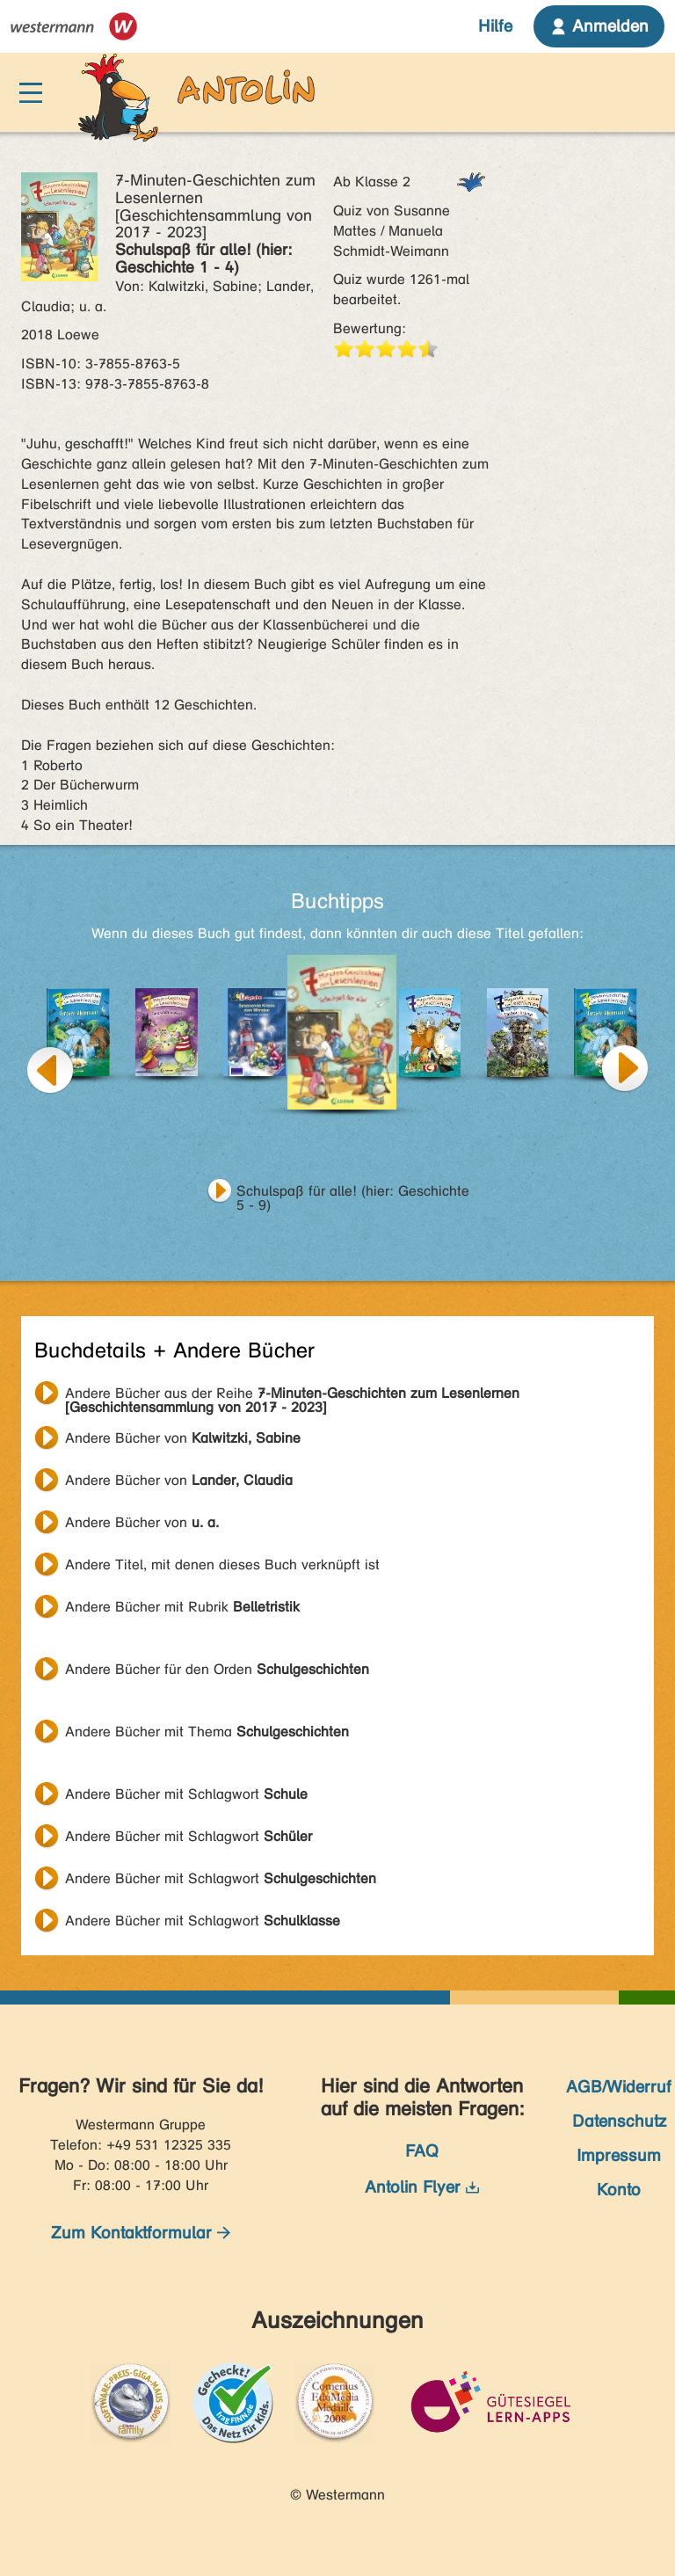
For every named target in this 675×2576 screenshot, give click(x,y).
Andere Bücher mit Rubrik (182, 1606)
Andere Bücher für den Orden (217, 1669)
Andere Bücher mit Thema (207, 1731)
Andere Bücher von (183, 1438)
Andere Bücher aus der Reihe (292, 1395)
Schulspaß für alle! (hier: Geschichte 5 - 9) (352, 1193)
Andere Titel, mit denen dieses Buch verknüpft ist (222, 1564)
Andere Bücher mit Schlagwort (186, 1794)
